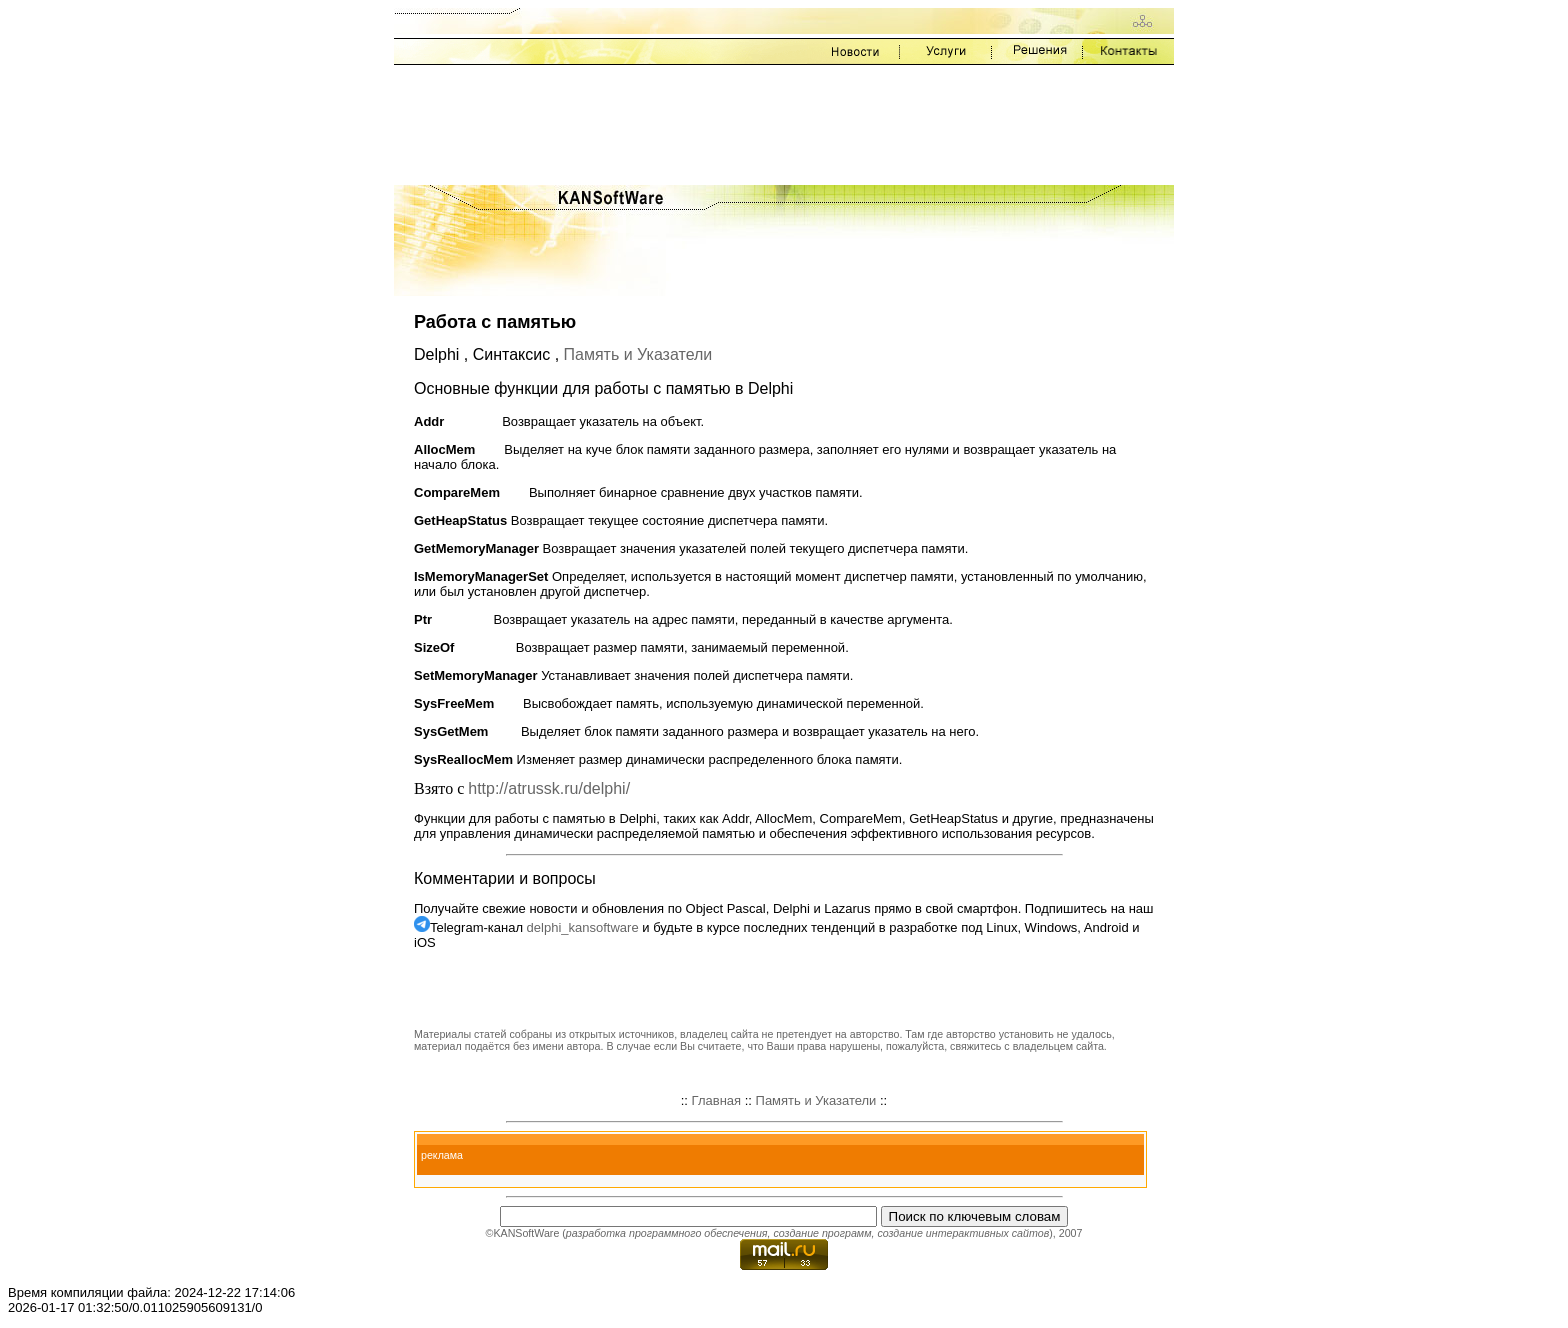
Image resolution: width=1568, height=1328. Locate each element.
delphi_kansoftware (583, 927)
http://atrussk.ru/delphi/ (549, 788)
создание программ (822, 1233)
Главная (716, 1100)
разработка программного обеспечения (667, 1233)
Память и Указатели (638, 354)
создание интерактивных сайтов (963, 1233)
